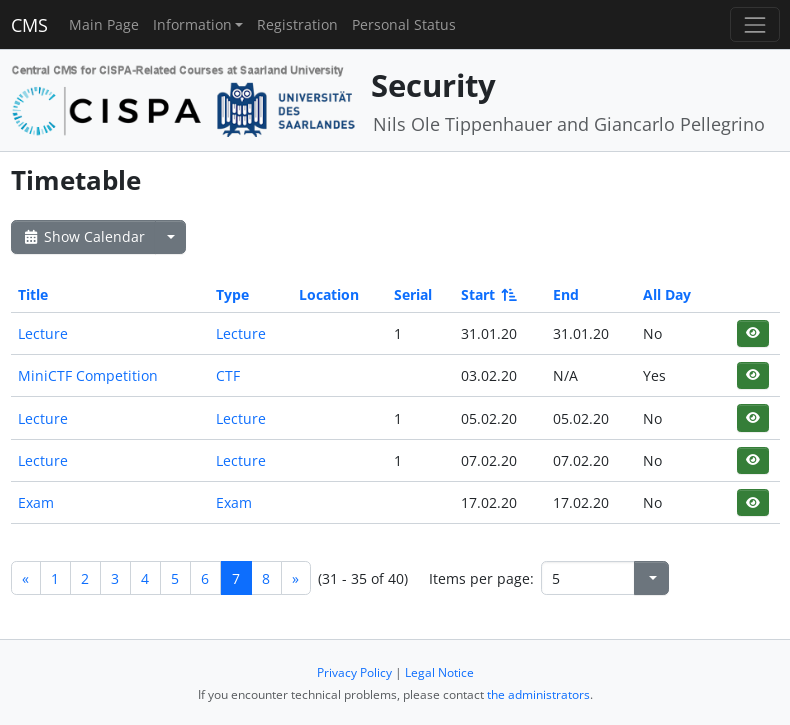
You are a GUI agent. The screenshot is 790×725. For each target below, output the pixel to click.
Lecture (43, 333)
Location (329, 294)
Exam (36, 502)
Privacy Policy (354, 672)
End (566, 294)
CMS (29, 25)
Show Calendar (83, 236)
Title (33, 294)
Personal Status (404, 24)
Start (487, 294)
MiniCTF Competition (88, 375)
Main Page (104, 24)
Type (232, 294)
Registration (297, 24)
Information (192, 24)
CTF (228, 375)
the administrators (538, 694)
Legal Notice (439, 672)
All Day (667, 294)
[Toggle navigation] (754, 24)
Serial (413, 294)
